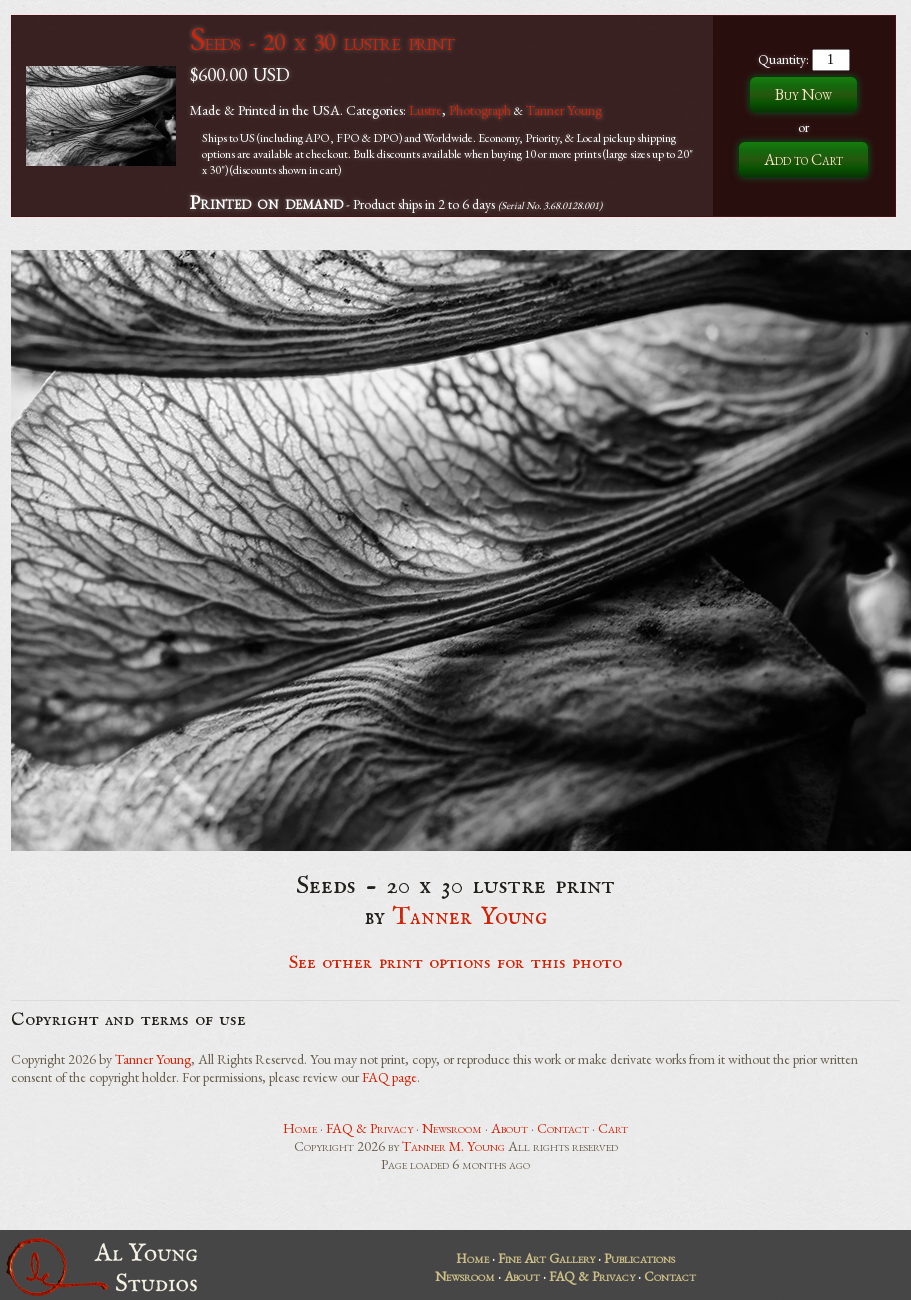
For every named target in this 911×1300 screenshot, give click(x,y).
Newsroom (452, 1128)
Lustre (425, 110)
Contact (563, 1128)
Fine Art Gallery (546, 1258)
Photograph (480, 110)
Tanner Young (564, 110)
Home (300, 1128)
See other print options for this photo (455, 963)
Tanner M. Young (453, 1146)
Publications (639, 1258)
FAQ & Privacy (369, 1128)
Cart (613, 1128)
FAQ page (389, 1077)
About (509, 1128)
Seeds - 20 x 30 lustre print (322, 41)
